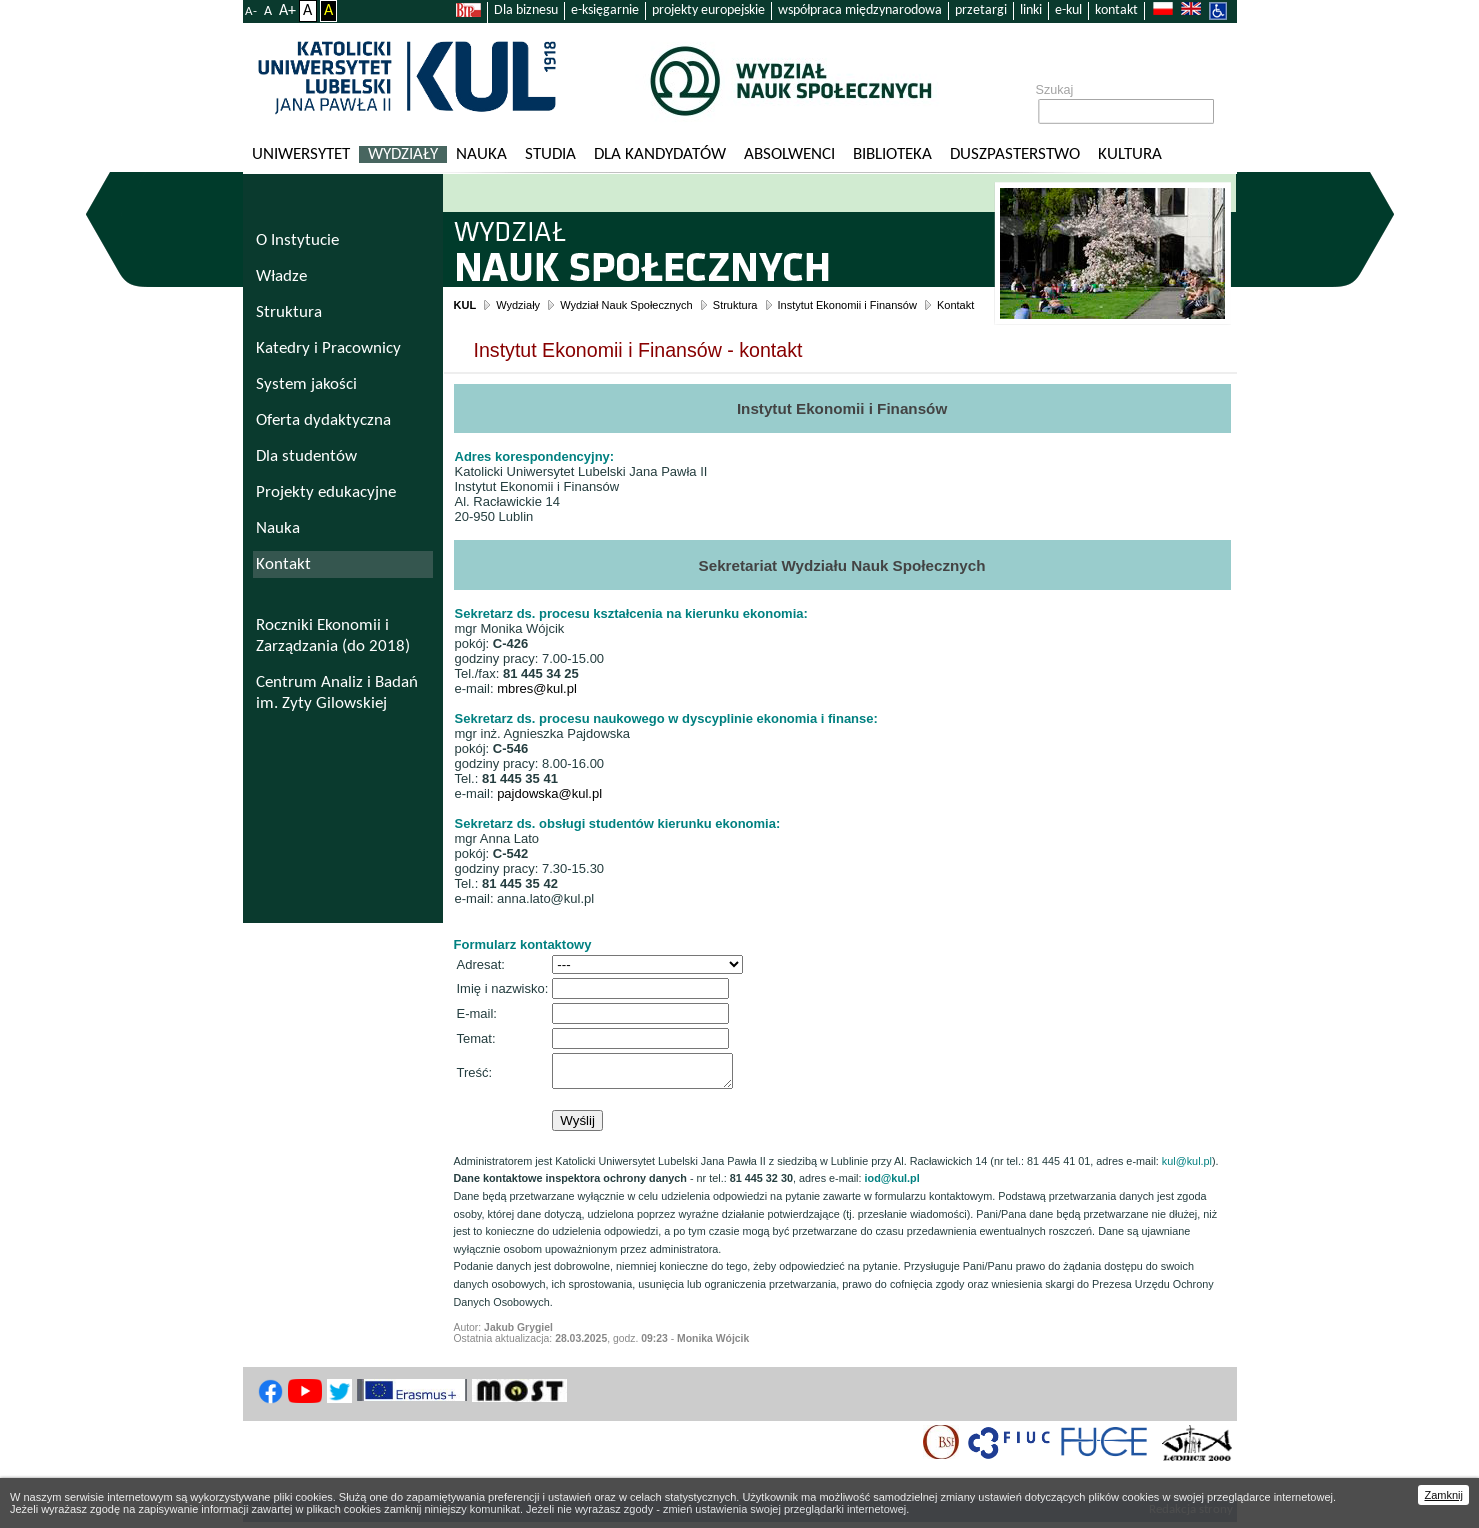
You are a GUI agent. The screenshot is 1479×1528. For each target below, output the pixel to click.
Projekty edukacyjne (326, 492)
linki (1031, 10)
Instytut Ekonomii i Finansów (847, 305)
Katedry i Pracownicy (328, 348)
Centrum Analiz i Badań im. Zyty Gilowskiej (337, 693)
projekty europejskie (708, 10)
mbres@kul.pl (537, 688)
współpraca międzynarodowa (860, 10)
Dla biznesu (526, 10)
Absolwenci (789, 154)
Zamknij (1443, 1495)
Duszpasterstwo (1015, 154)
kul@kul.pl (1187, 1166)
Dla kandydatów (660, 154)
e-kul (1068, 10)
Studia (550, 154)
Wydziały (403, 154)
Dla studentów (306, 456)
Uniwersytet (301, 154)
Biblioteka (892, 154)
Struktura (735, 305)
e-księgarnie (605, 10)
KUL (465, 305)
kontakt (1116, 10)
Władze (281, 276)
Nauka (481, 154)
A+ (287, 11)
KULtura (1130, 154)
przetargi (981, 10)
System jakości (306, 384)
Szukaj (1055, 90)
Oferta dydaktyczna (323, 420)
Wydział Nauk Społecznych (626, 305)
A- (251, 11)
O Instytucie (297, 240)
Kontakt (955, 305)
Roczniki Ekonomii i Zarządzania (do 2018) (333, 636)
